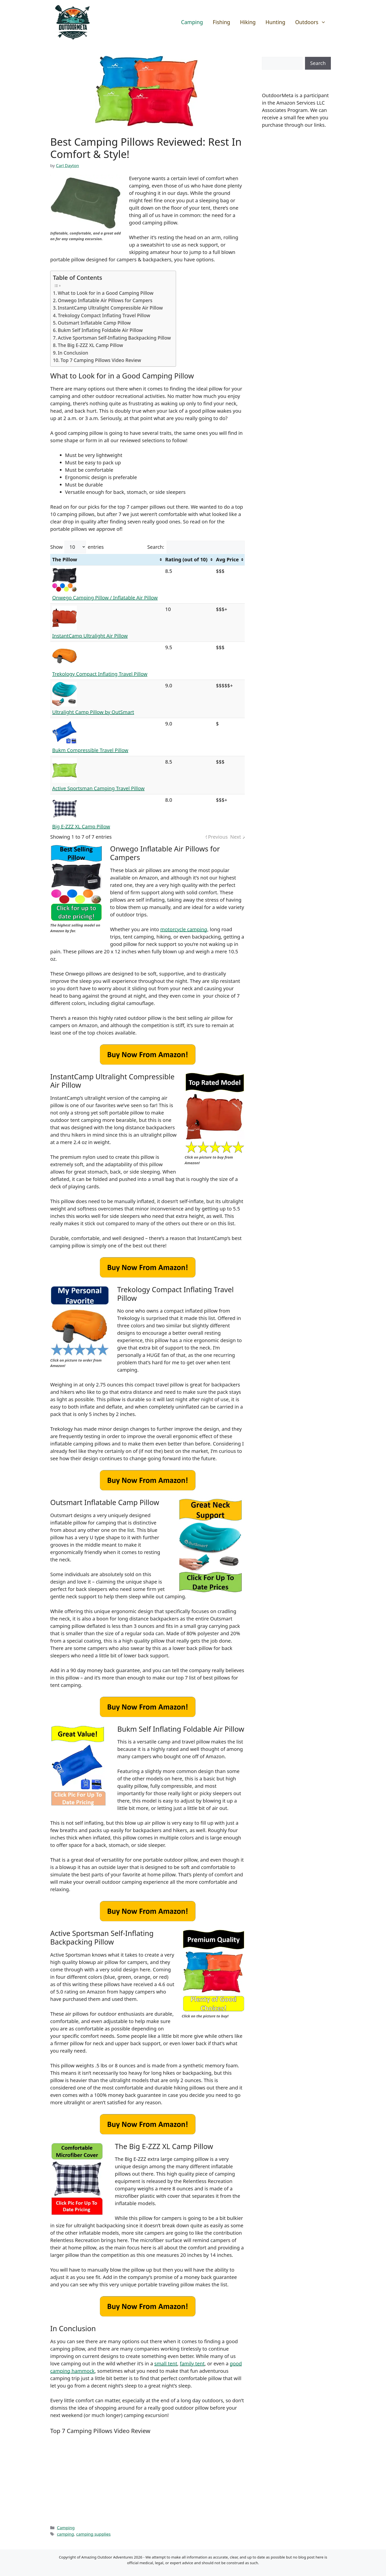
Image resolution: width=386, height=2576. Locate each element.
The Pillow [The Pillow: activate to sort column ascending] (64, 559)
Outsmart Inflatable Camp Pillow (94, 323)
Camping (192, 22)
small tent (165, 2363)
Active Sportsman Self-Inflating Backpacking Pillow (114, 338)
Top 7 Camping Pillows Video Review (101, 360)
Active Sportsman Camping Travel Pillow (98, 788)
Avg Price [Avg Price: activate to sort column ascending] (227, 559)
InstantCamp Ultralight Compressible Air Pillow (110, 308)
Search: (196, 547)
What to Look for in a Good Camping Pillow (106, 293)
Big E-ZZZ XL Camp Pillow (81, 826)
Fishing (221, 22)
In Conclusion (73, 353)
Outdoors (313, 22)
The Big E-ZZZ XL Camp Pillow (90, 345)
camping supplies (93, 2534)
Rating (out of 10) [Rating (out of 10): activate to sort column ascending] (186, 559)
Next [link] (235, 836)
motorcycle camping (183, 929)
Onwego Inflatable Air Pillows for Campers (105, 300)
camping (65, 2534)
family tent (192, 2363)
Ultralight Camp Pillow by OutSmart (93, 712)
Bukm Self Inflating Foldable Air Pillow (100, 330)
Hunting (275, 22)
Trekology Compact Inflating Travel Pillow (104, 315)
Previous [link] (218, 836)
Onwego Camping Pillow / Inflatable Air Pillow (105, 597)
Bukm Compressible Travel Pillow (90, 750)
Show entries (77, 547)
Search (318, 63)
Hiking (248, 22)
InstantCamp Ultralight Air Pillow (90, 635)
